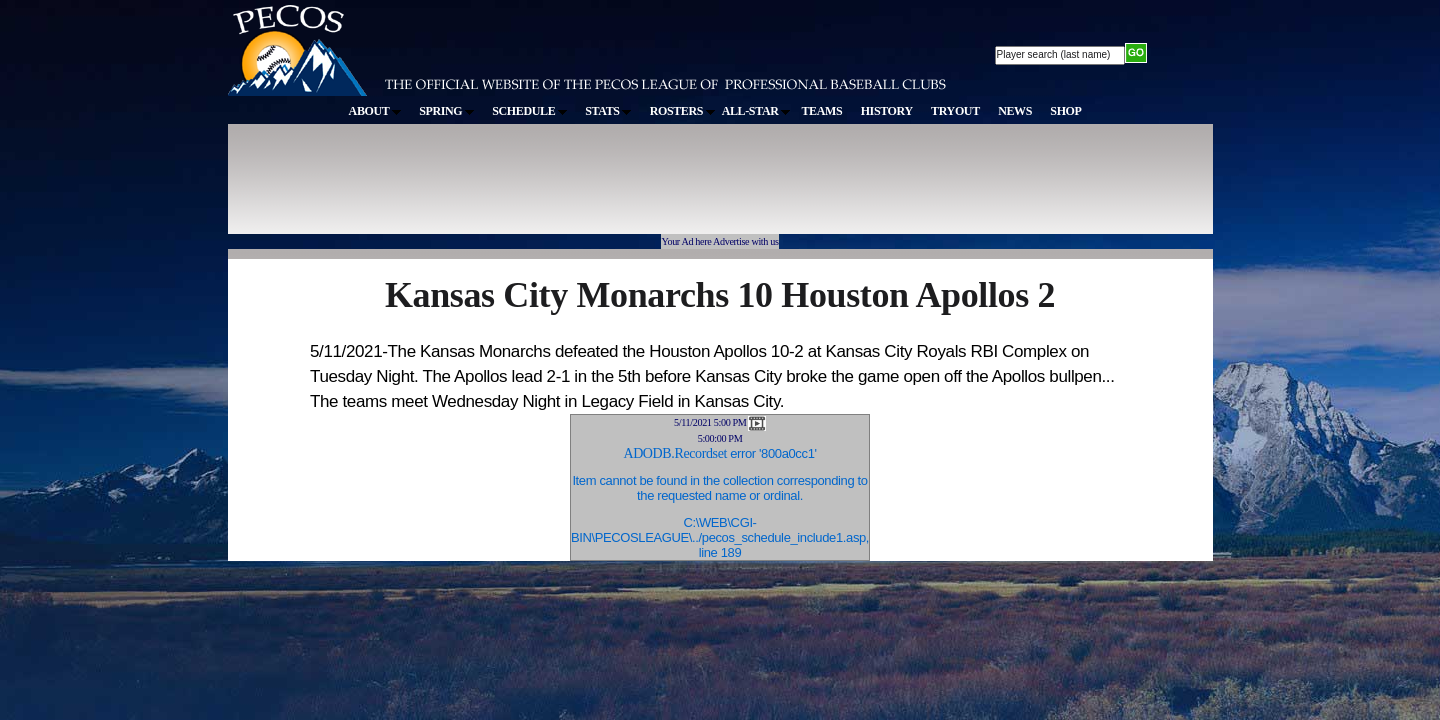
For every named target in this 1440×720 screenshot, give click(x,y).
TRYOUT (955, 111)
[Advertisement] (596, 189)
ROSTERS (682, 111)
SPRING (446, 111)
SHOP (1065, 111)
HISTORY (887, 111)
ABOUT (375, 111)
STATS (608, 111)
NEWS (1015, 111)
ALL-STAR (756, 111)
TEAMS (821, 111)
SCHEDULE (529, 111)
